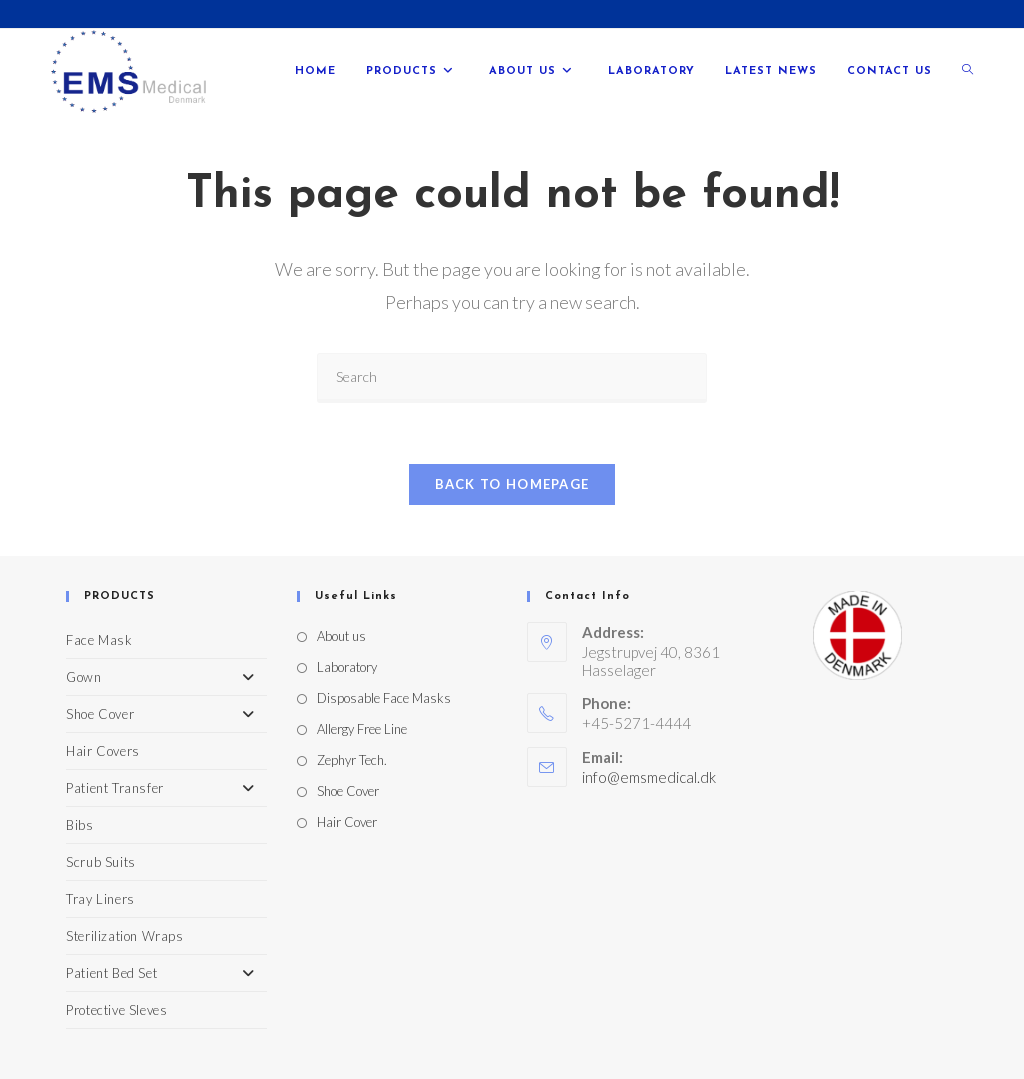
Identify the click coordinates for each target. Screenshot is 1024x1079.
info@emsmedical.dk (649, 777)
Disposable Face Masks (384, 698)
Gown (166, 677)
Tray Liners (100, 899)
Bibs (79, 825)
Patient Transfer (166, 788)
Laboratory (347, 667)
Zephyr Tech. (352, 760)
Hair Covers (103, 751)
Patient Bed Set (166, 973)
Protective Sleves (116, 1010)
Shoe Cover (166, 714)
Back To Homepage (512, 484)
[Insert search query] (512, 378)
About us (341, 636)
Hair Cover (347, 822)
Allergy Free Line (362, 729)
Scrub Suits (101, 862)
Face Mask (99, 640)
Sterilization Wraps (124, 936)
